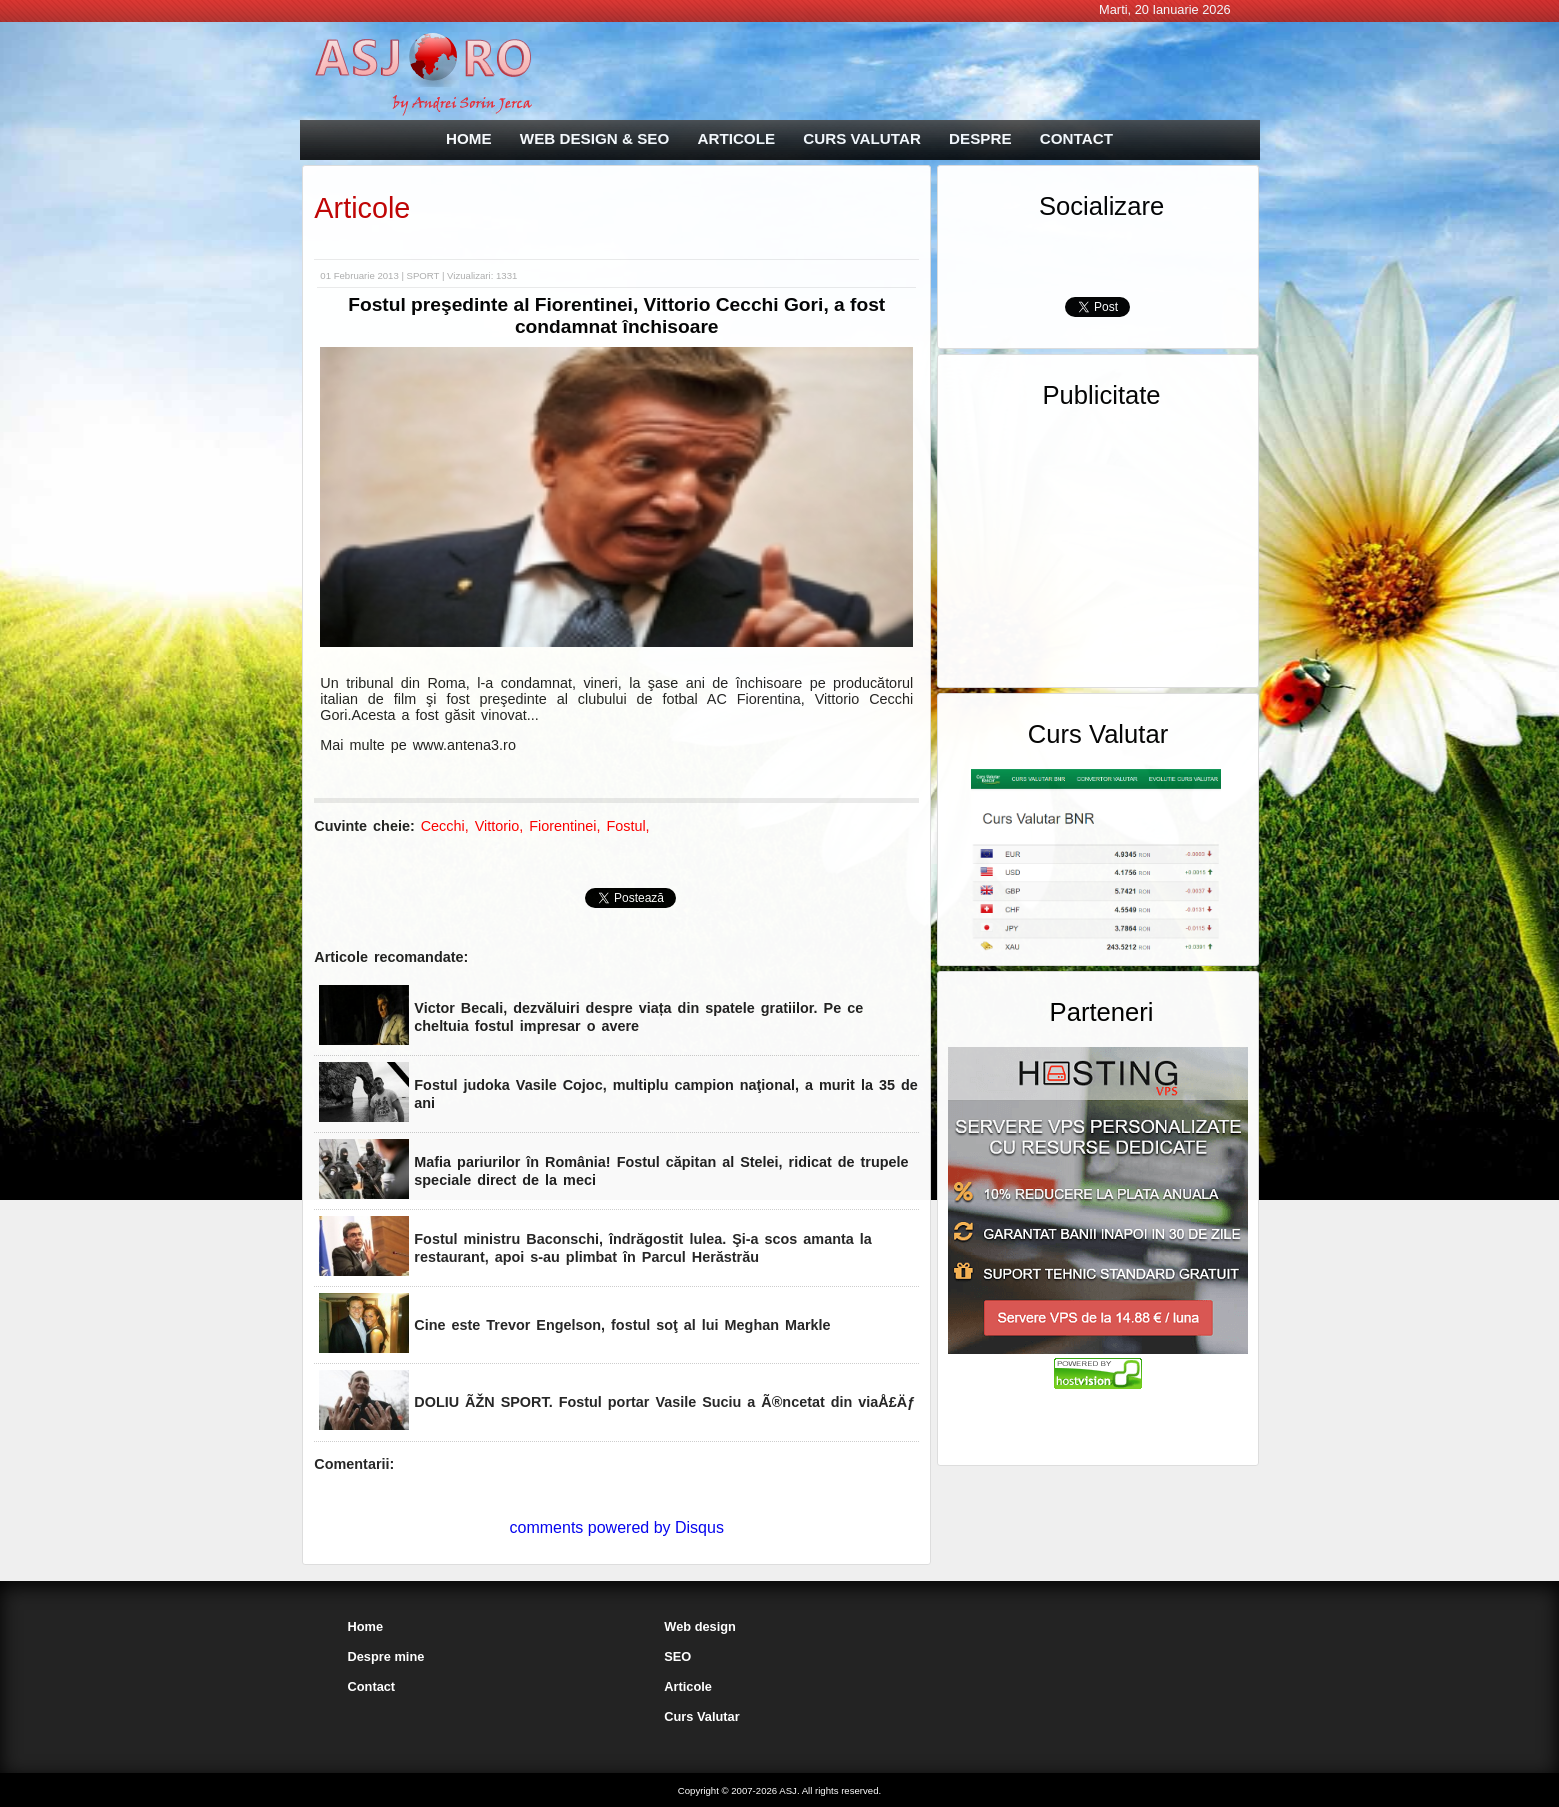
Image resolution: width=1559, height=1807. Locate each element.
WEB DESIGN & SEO (594, 138)
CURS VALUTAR (862, 138)
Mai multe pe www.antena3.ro (418, 745)
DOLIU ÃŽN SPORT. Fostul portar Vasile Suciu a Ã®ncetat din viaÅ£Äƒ (664, 1402)
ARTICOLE (736, 138)
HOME (469, 138)
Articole (362, 208)
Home (366, 1626)
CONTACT (1076, 138)
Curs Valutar (701, 1716)
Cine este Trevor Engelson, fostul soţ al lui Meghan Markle (622, 1325)
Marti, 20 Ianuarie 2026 (1165, 9)
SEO (677, 1656)
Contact (372, 1686)
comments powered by (617, 1527)
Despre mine (386, 1656)
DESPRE (980, 138)
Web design (700, 1626)
